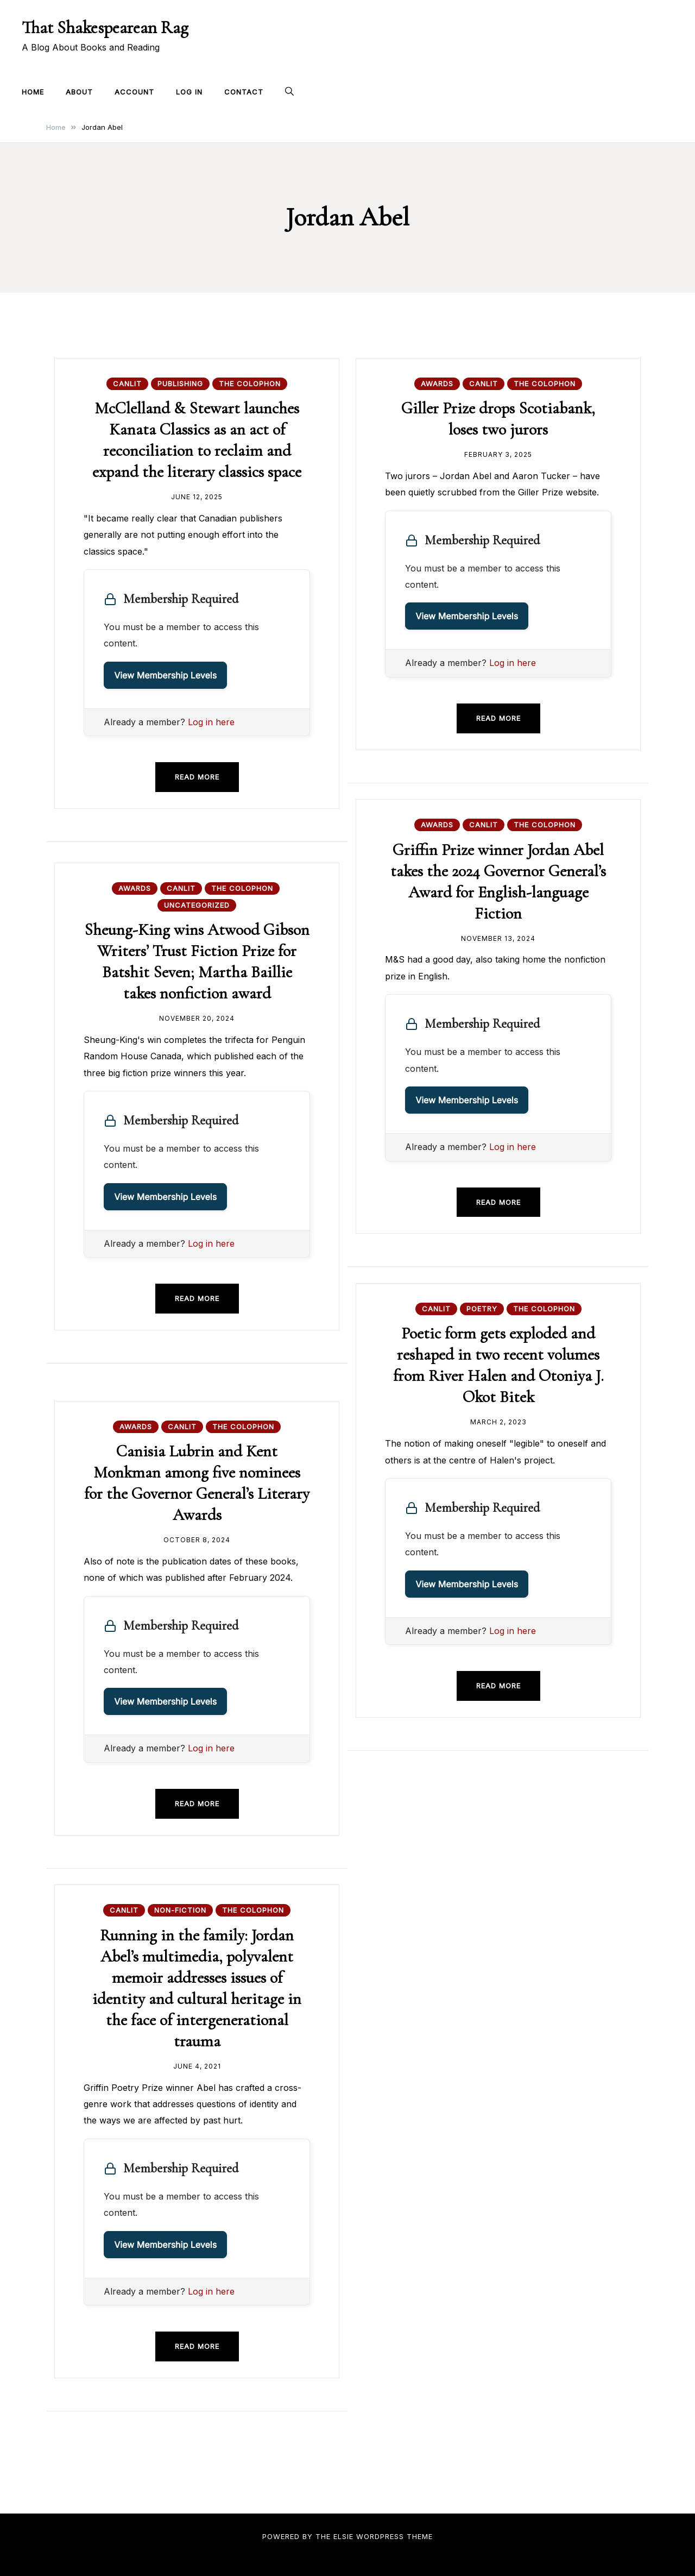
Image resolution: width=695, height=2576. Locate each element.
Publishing (180, 383)
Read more (197, 776)
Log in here (211, 722)
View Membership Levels (165, 675)
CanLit (127, 383)
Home (33, 91)
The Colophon (250, 383)
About (79, 91)
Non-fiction (180, 1910)
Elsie (343, 2536)
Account (134, 91)
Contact (243, 91)
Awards (437, 383)
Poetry (481, 1308)
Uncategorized (197, 905)
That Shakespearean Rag (105, 27)
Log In (189, 91)
